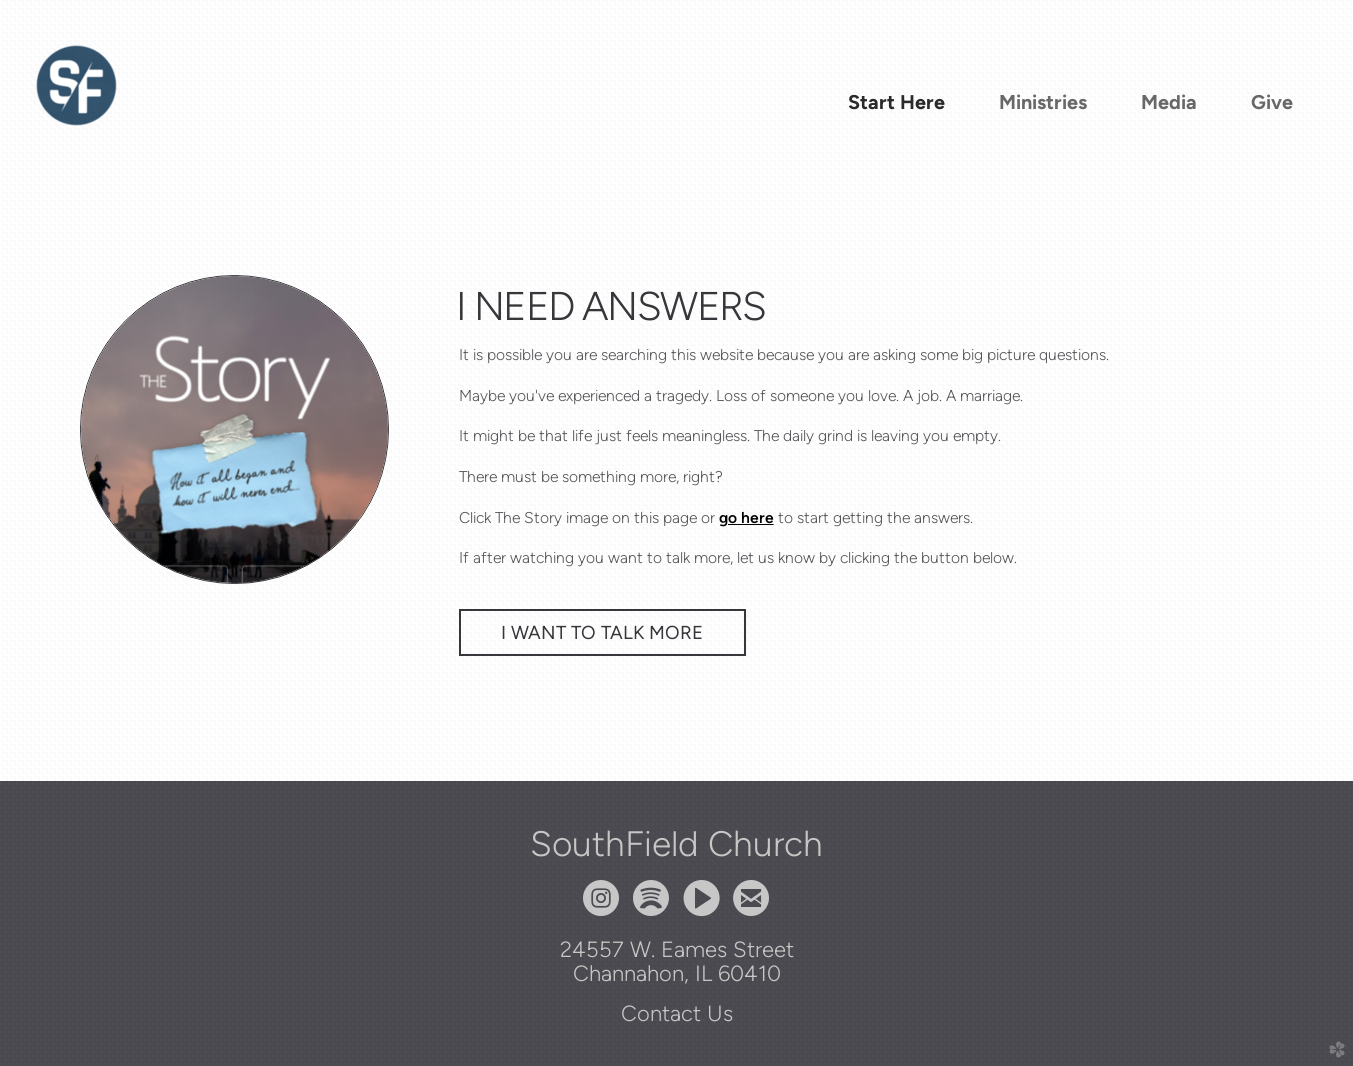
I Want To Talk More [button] (602, 632)
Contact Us (677, 1013)
